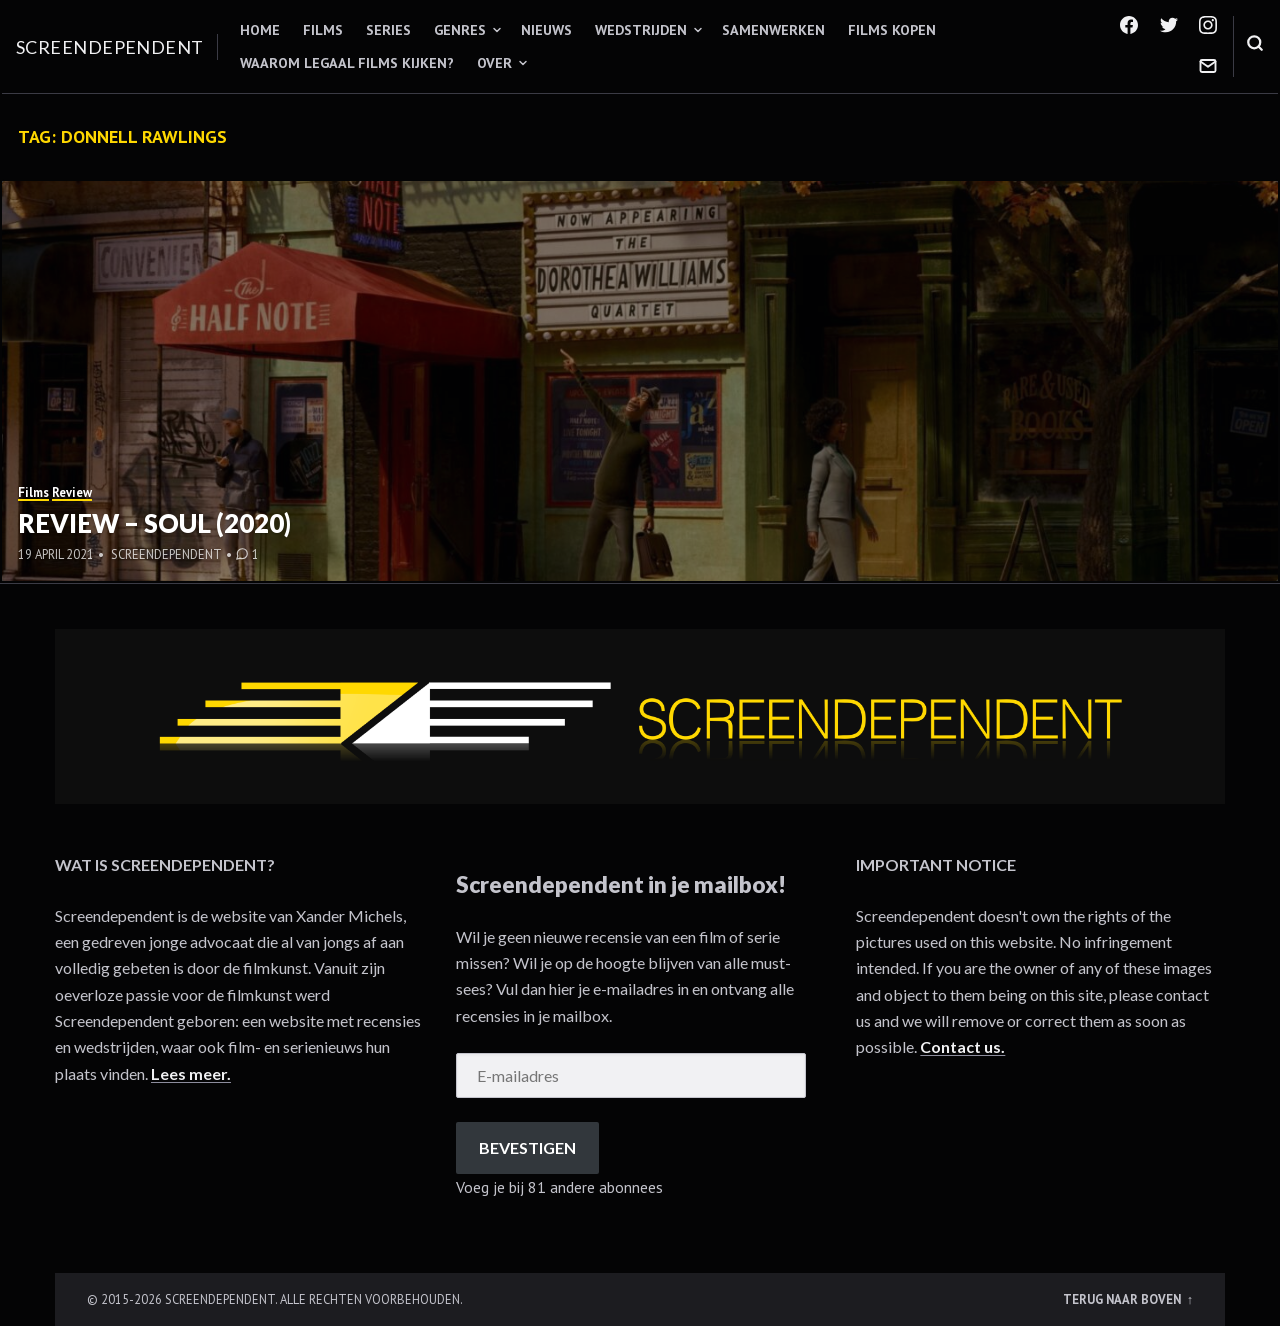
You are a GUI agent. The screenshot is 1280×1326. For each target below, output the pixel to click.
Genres (460, 30)
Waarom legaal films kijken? (347, 63)
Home (260, 30)
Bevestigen (527, 1147)
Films (323, 30)
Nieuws (546, 30)
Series (388, 30)
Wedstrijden (641, 30)
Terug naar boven (1123, 1299)
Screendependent (110, 47)
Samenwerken (773, 30)
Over (494, 63)
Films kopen (892, 30)
